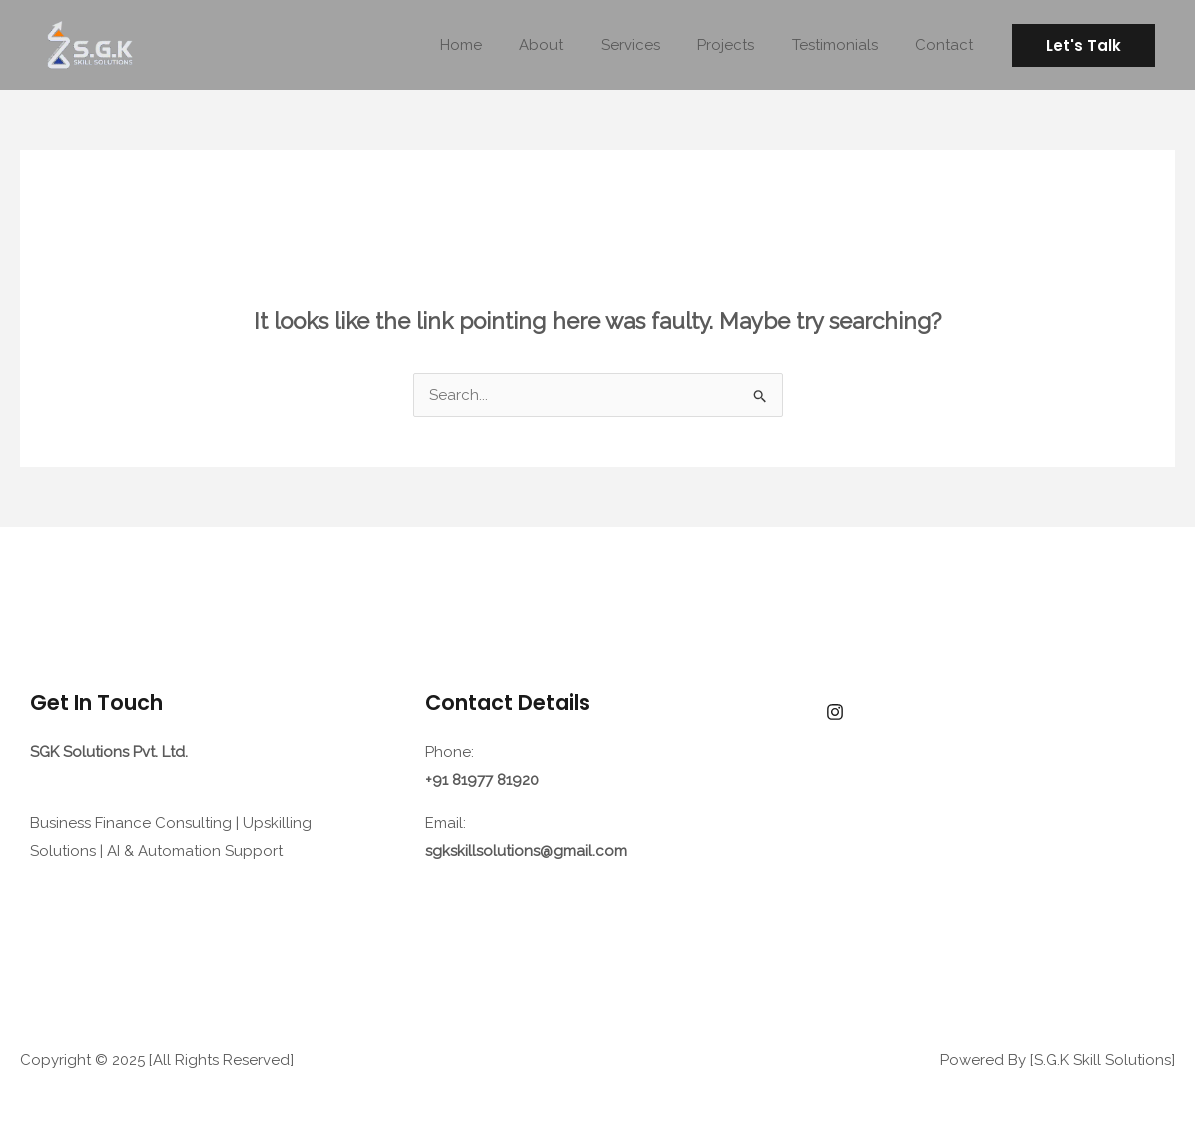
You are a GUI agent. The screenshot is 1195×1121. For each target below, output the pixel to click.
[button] (1083, 45)
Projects (744, 45)
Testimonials (846, 45)
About (575, 45)
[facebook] (835, 712)
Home (502, 45)
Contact (948, 45)
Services (656, 45)
